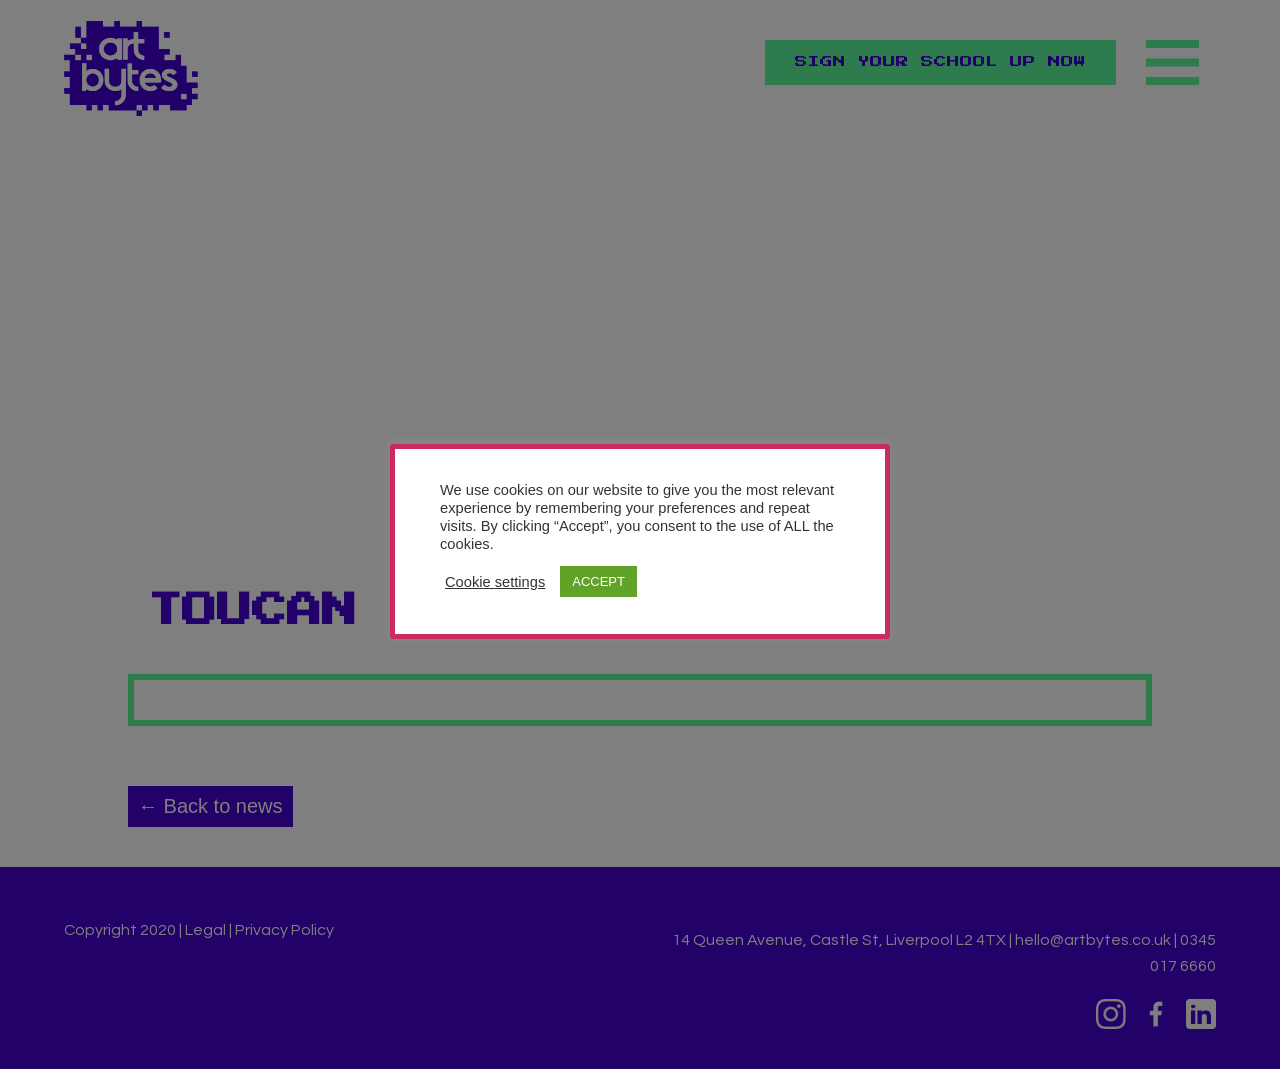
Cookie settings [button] (495, 582)
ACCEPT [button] (598, 581)
